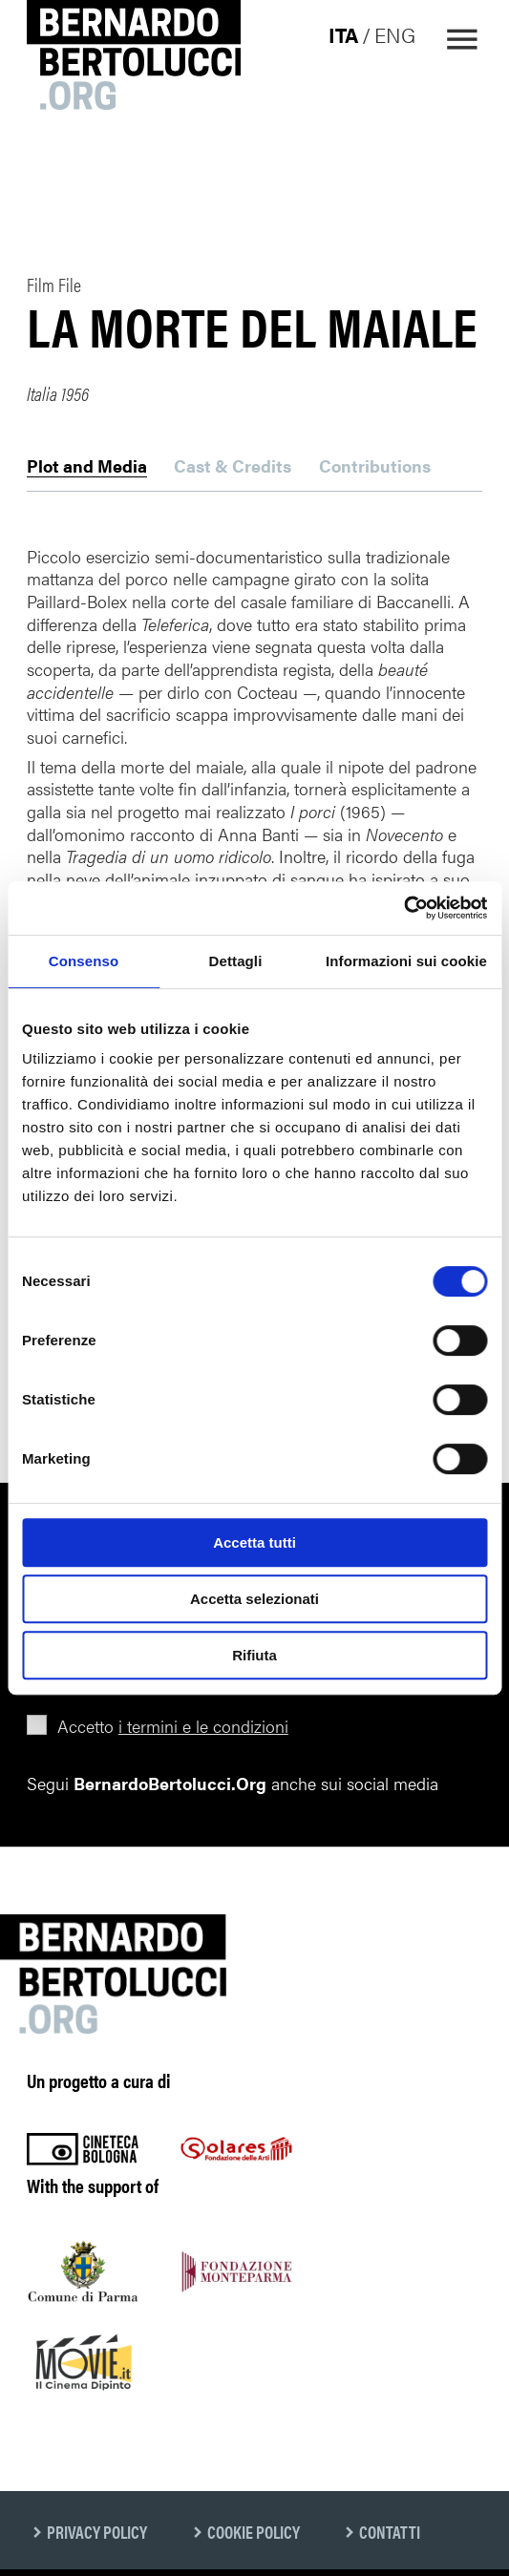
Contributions (375, 466)
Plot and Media (87, 466)
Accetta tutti (254, 1542)
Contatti (389, 2532)
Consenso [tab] (83, 961)
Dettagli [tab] (236, 961)
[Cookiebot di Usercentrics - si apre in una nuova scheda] (403, 908)
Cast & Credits (232, 466)
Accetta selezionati (254, 1599)
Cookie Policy (253, 2532)
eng (394, 34)
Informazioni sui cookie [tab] (406, 961)
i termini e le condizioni (203, 1726)
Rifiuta (254, 1655)
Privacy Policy (97, 2532)
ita (343, 34)
